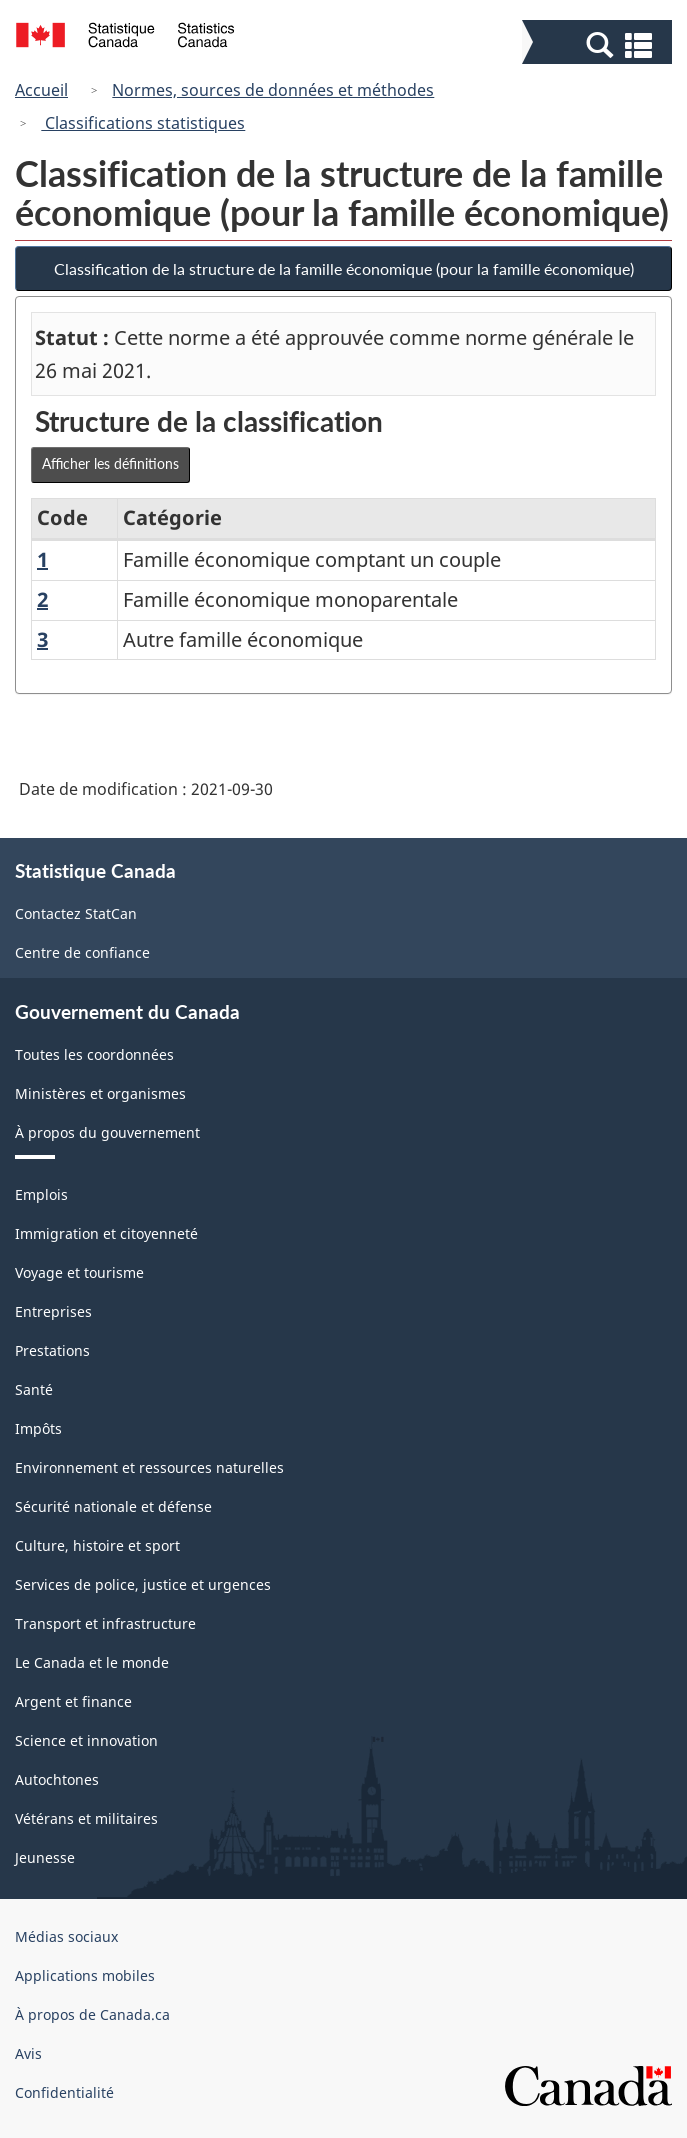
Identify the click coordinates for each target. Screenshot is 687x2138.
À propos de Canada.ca (92, 2014)
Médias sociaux (66, 1936)
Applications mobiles (85, 1975)
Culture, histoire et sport (97, 1545)
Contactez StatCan (76, 913)
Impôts (38, 1428)
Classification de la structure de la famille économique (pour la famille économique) (344, 268)
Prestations (52, 1350)
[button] (599, 44)
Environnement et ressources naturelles (149, 1467)
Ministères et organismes (100, 1093)
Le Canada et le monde (92, 1662)
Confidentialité (64, 2092)
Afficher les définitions (110, 463)
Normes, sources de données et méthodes (273, 90)
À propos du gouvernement (107, 1132)
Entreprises (53, 1311)
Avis (28, 2053)
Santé (34, 1389)
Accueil (41, 90)
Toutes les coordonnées (94, 1054)
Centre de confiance (82, 952)
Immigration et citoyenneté (106, 1233)
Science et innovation (86, 1740)
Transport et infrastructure (105, 1623)
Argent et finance (73, 1701)
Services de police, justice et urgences (143, 1584)
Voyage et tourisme (79, 1272)
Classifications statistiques (143, 123)
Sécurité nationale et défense (113, 1506)
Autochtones (57, 1779)
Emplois (41, 1194)
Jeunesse (45, 1857)
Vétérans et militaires (86, 1818)
